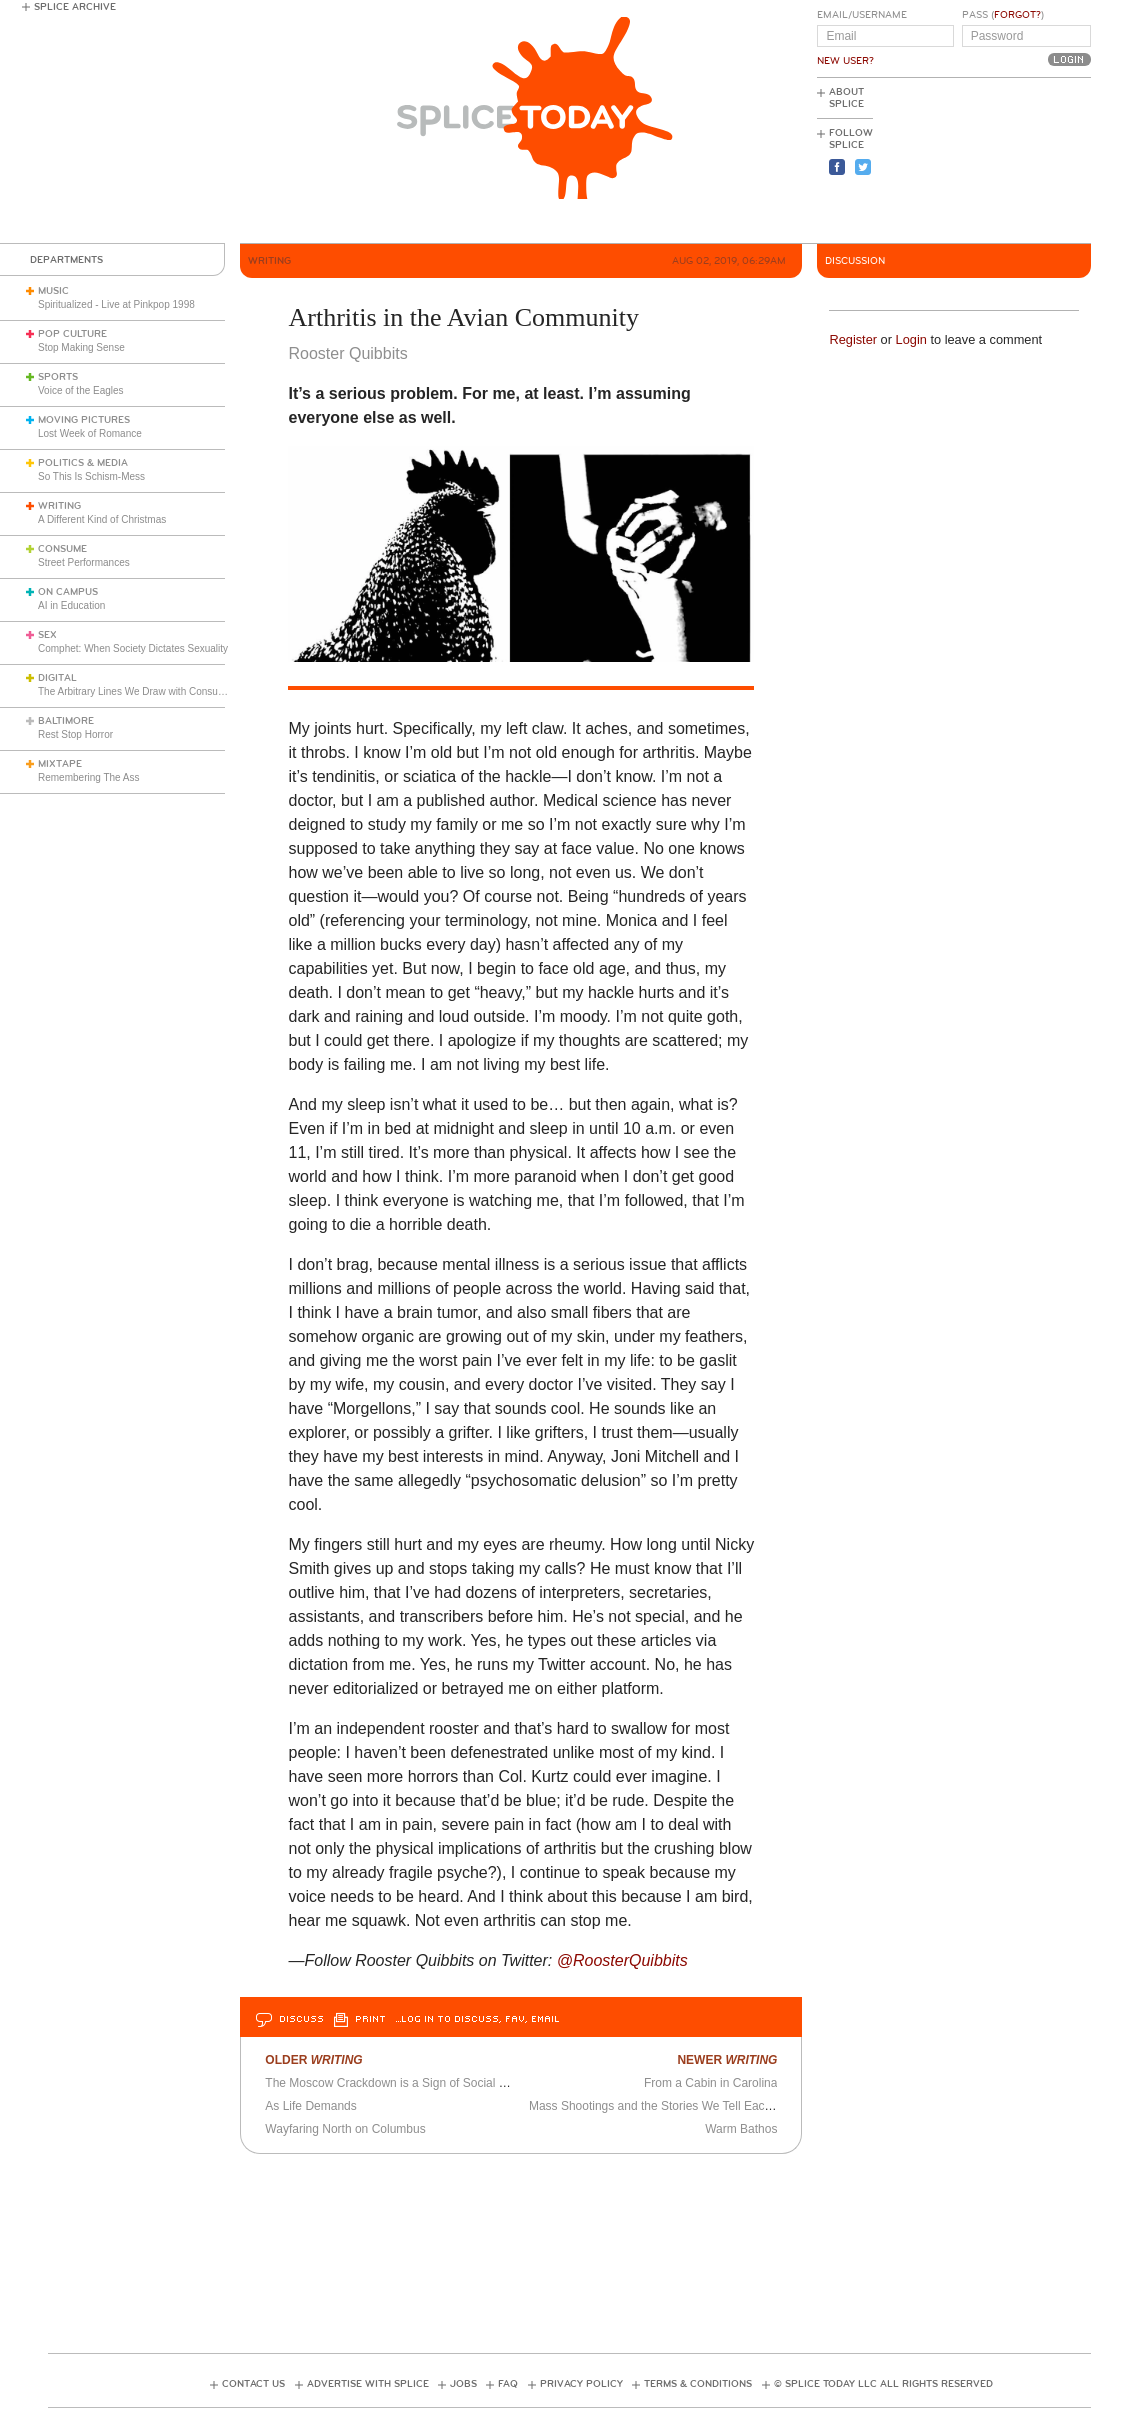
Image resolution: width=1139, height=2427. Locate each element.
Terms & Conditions (698, 2384)
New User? (845, 61)
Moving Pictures (84, 420)
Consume (62, 549)
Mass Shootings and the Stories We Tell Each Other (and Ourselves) (711, 2106)
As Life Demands (310, 2106)
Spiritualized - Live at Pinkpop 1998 (116, 304)
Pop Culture (72, 334)
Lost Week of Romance (90, 433)
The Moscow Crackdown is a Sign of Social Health (399, 2083)
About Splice (846, 98)
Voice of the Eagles (81, 390)
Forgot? (1017, 15)
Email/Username (862, 15)
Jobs (463, 2384)
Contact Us (253, 2384)
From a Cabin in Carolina (710, 2083)
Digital (57, 678)
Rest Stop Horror (75, 734)
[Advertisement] (1001, 161)
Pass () (1003, 15)
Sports (58, 377)
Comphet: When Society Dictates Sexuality (133, 648)
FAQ (508, 2384)
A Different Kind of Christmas (102, 519)
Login (911, 339)
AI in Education (71, 605)
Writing (59, 506)
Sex (47, 635)
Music (53, 291)
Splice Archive (75, 7)
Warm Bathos (741, 2129)
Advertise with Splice (368, 2384)
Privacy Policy (581, 2384)
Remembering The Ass (89, 777)
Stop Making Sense (81, 347)
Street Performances (84, 562)
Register (853, 339)
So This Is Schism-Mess (91, 476)
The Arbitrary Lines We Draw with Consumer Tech (148, 691)
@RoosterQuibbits (622, 1960)
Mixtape (60, 764)
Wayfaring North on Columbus (345, 2129)
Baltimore (66, 721)
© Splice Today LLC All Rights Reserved (883, 2384)
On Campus (68, 592)
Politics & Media (83, 463)
